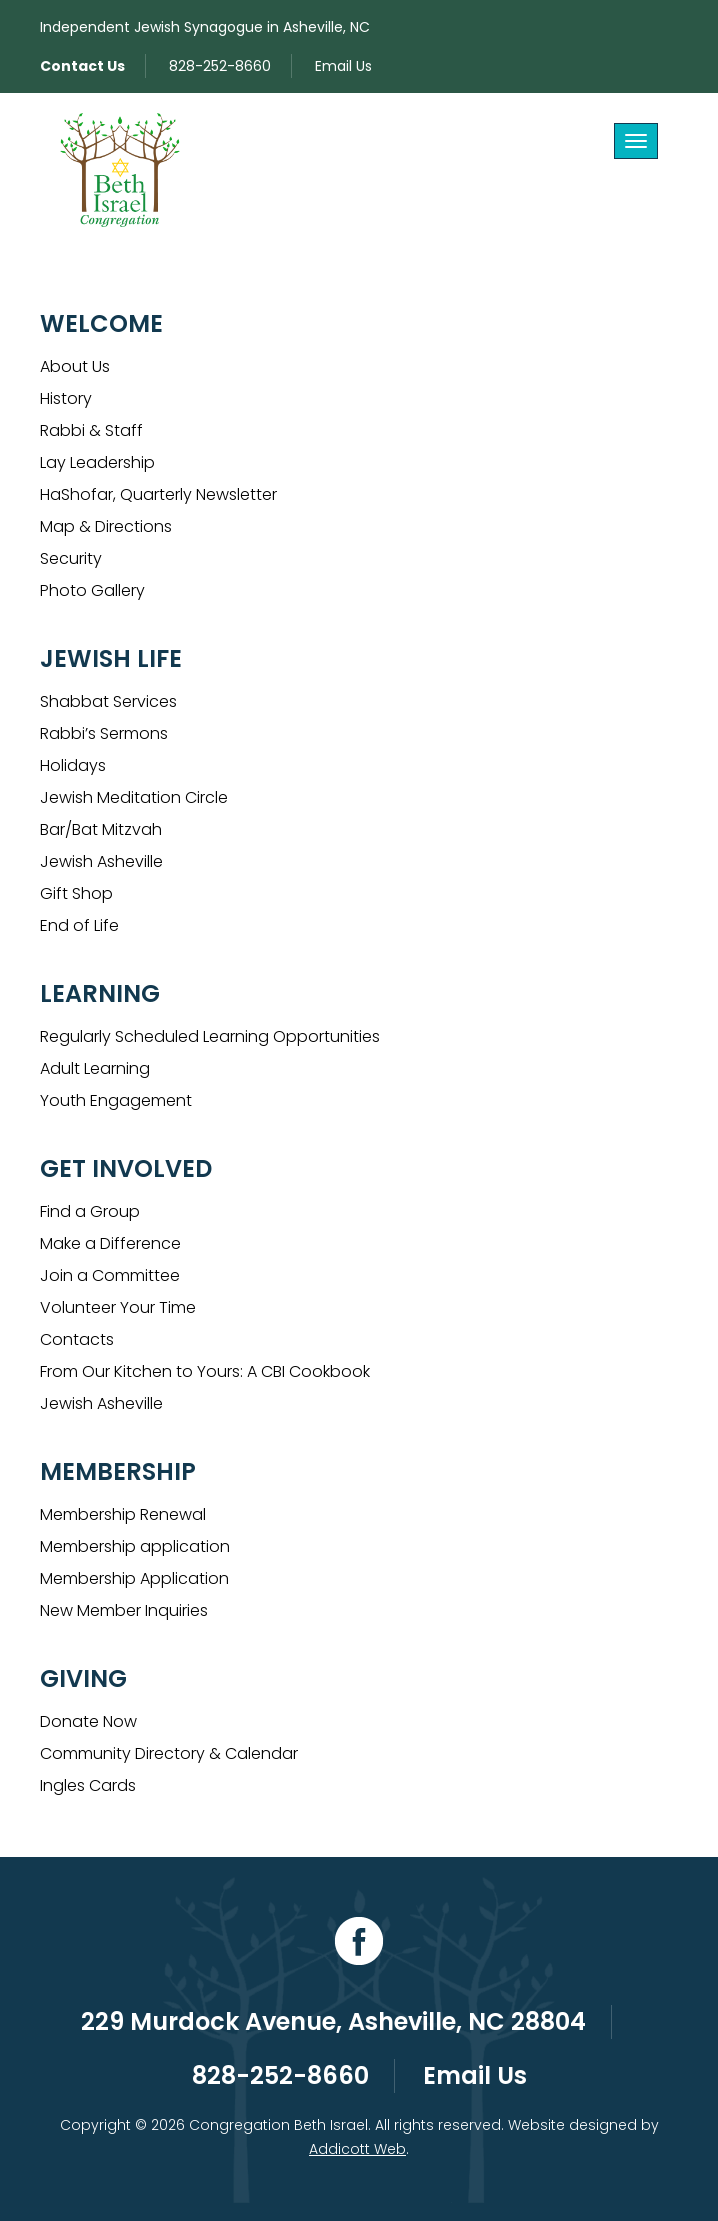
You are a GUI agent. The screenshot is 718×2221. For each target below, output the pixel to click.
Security (71, 558)
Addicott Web (357, 2149)
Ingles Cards (88, 1785)
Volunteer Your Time (118, 1307)
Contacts (77, 1339)
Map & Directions (106, 526)
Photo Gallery (92, 590)
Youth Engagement (116, 1100)
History (66, 398)
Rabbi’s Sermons (104, 733)
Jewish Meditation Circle (134, 797)
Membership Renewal (123, 1514)
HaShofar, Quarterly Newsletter (158, 494)
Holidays (73, 765)
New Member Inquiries (124, 1610)
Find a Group (90, 1211)
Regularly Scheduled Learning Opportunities (210, 1036)
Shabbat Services (108, 701)
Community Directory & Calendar (169, 1753)
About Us (75, 366)
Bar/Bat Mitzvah (101, 829)
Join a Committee (110, 1275)
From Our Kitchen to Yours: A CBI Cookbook (205, 1371)
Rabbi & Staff (91, 430)
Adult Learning (95, 1068)
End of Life (79, 925)
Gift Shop (76, 893)
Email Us (343, 66)
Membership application (135, 1546)
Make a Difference (110, 1243)
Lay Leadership (97, 462)
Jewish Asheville (101, 861)
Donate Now (88, 1721)
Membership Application (134, 1578)
